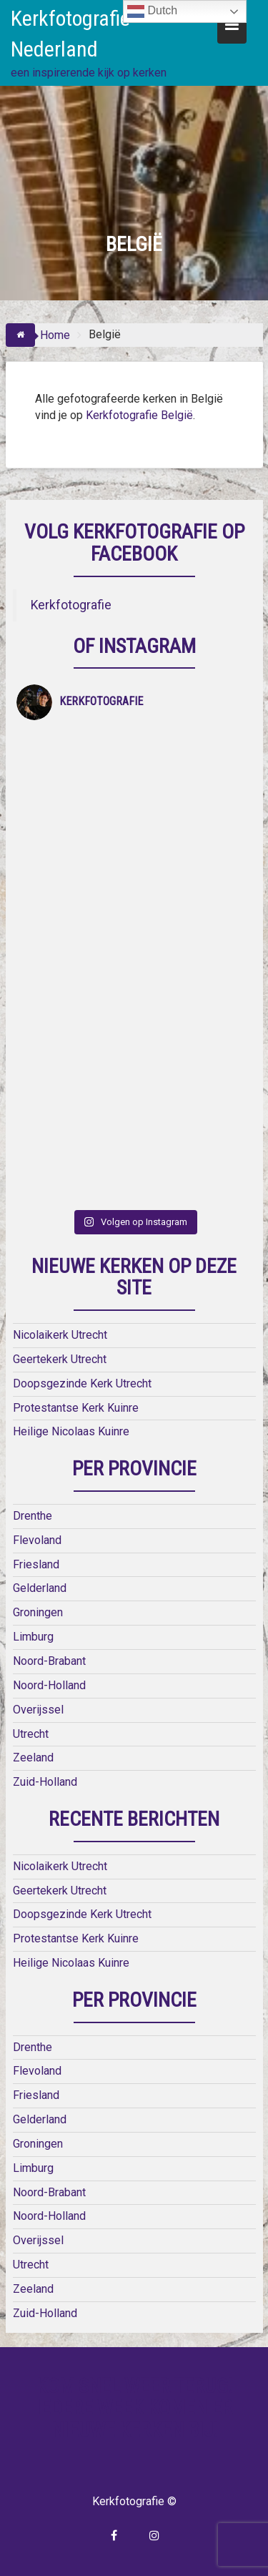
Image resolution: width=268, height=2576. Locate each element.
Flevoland (37, 1540)
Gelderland (39, 1588)
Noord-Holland (49, 1685)
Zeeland (33, 1757)
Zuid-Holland (45, 1782)
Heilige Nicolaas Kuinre (71, 1431)
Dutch (152, 11)
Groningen (38, 1612)
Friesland (36, 1564)
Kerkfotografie (71, 605)
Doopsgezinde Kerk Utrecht (82, 1383)
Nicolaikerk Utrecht (60, 1335)
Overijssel (38, 1709)
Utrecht (31, 1734)
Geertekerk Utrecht (59, 1359)
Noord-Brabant (49, 1661)
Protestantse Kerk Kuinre (76, 1408)
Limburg (33, 1636)
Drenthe (32, 1516)
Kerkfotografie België (139, 415)
